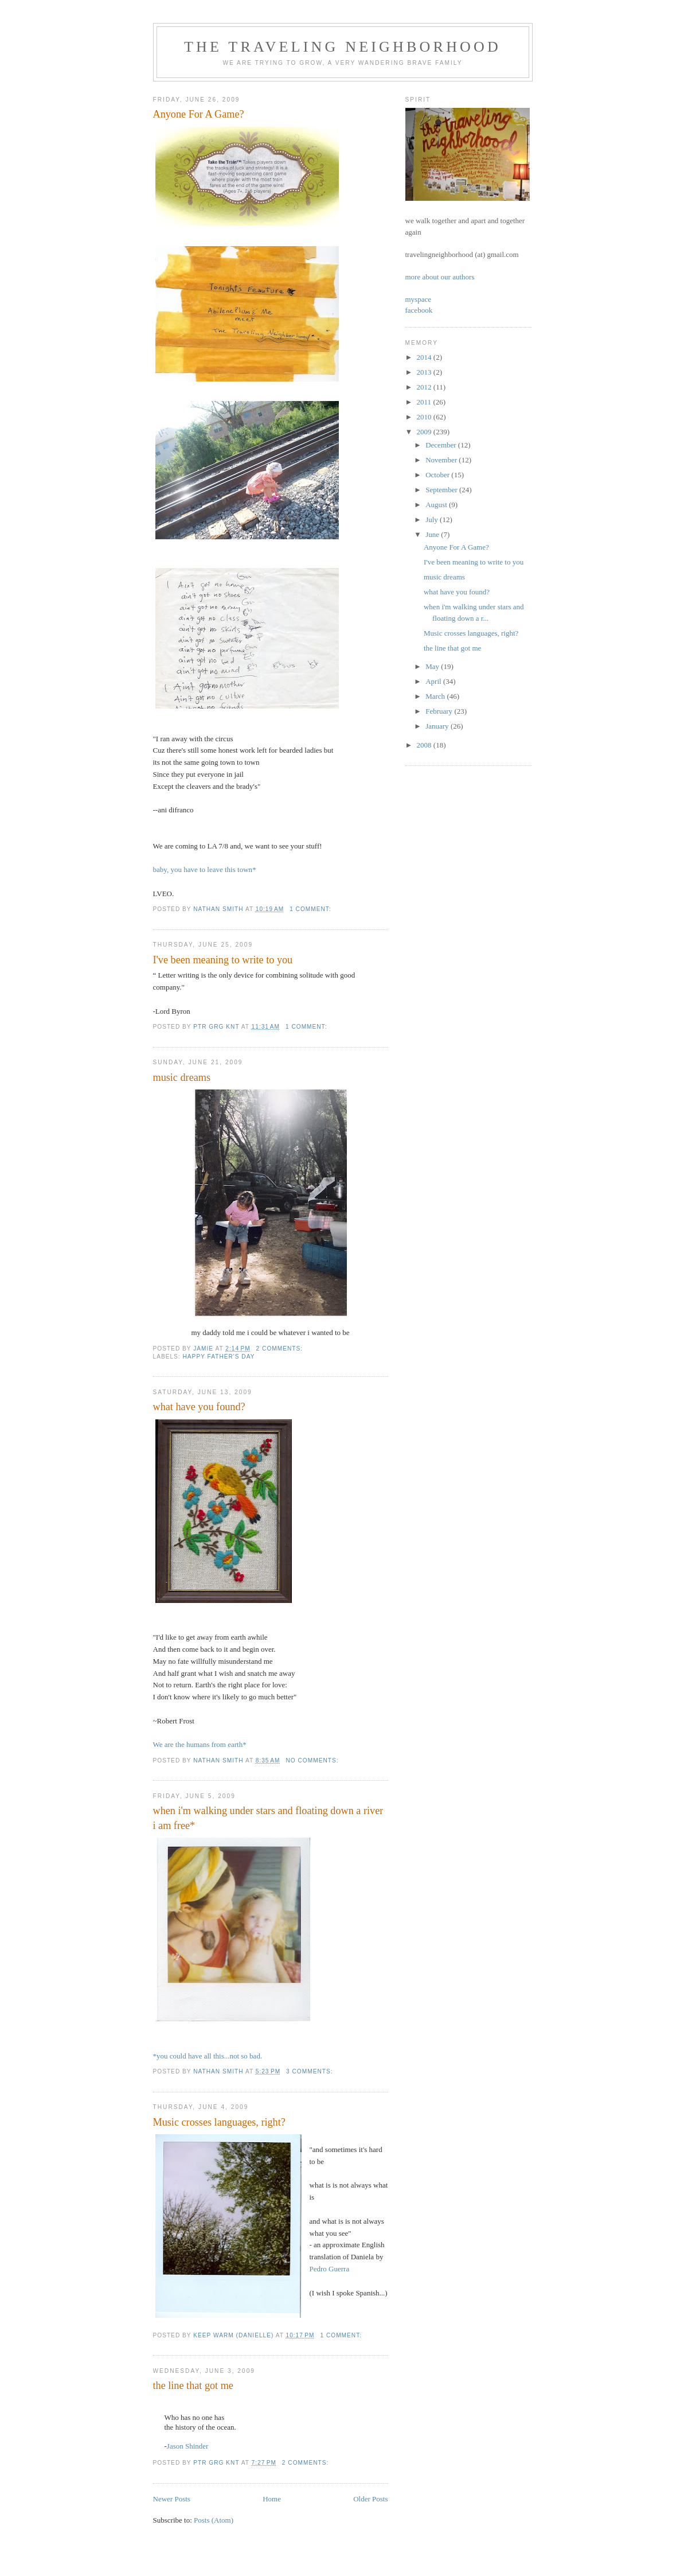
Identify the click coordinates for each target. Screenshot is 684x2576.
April (434, 681)
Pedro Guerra (330, 2268)
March (436, 696)
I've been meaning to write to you (223, 960)
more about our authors (440, 277)
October (438, 474)
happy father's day (219, 1356)
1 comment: (311, 909)
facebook (419, 310)
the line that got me (193, 2385)
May (433, 666)
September (442, 489)
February (439, 711)
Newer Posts (171, 2499)
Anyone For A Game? (198, 114)
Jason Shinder (188, 2446)
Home (272, 2499)
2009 (425, 431)
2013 (425, 372)
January (438, 726)
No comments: (313, 1760)
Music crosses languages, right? (219, 2122)
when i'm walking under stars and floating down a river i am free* (268, 1818)
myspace (418, 299)
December (441, 445)
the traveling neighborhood (342, 46)
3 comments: (310, 2071)
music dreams (182, 1077)
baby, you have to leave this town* (204, 869)
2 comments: (280, 1348)
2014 (425, 357)
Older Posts (370, 2499)
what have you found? (199, 1406)
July (432, 519)
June (433, 534)
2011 (425, 402)
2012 (425, 387)
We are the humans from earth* (200, 1744)
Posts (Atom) (213, 2520)
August (437, 504)
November (442, 460)
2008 (425, 745)
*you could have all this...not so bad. (208, 2056)
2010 (425, 417)
